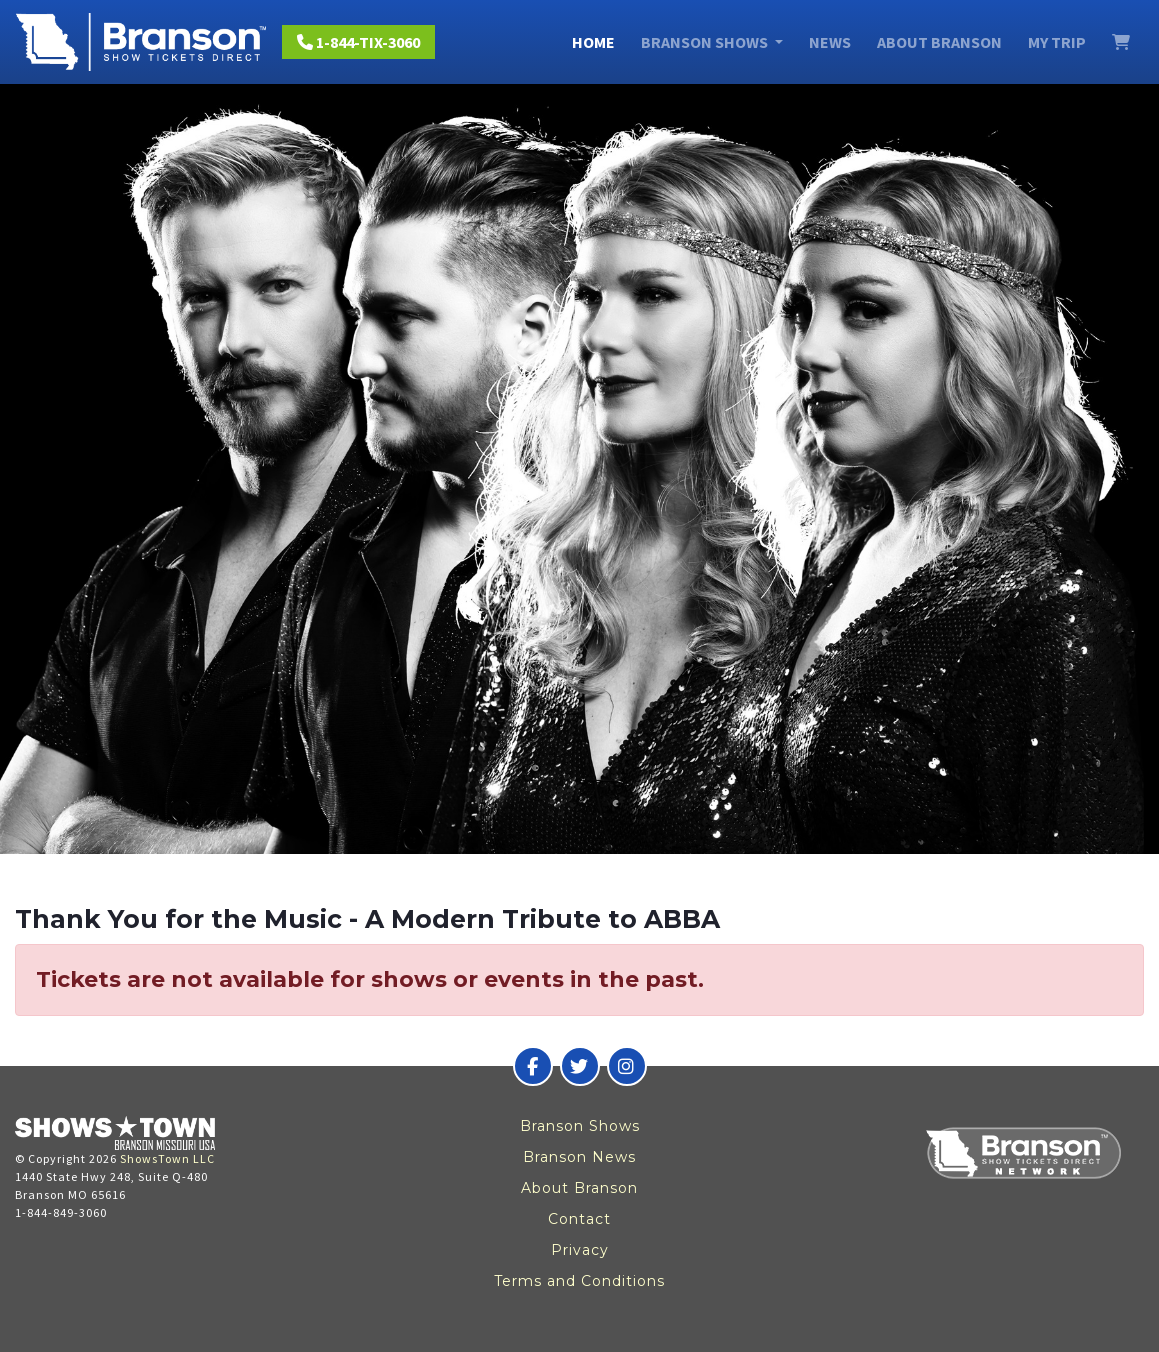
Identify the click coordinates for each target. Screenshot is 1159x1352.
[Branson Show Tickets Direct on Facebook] (533, 1066)
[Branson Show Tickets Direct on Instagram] (627, 1066)
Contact (579, 1219)
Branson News (579, 1157)
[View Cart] (1121, 42)
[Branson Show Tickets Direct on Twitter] (580, 1066)
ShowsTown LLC (167, 1158)
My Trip (1057, 42)
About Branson (939, 42)
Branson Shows (580, 1126)
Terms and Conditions (579, 1281)
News (830, 42)
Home (593, 42)
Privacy (580, 1250)
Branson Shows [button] (706, 42)
